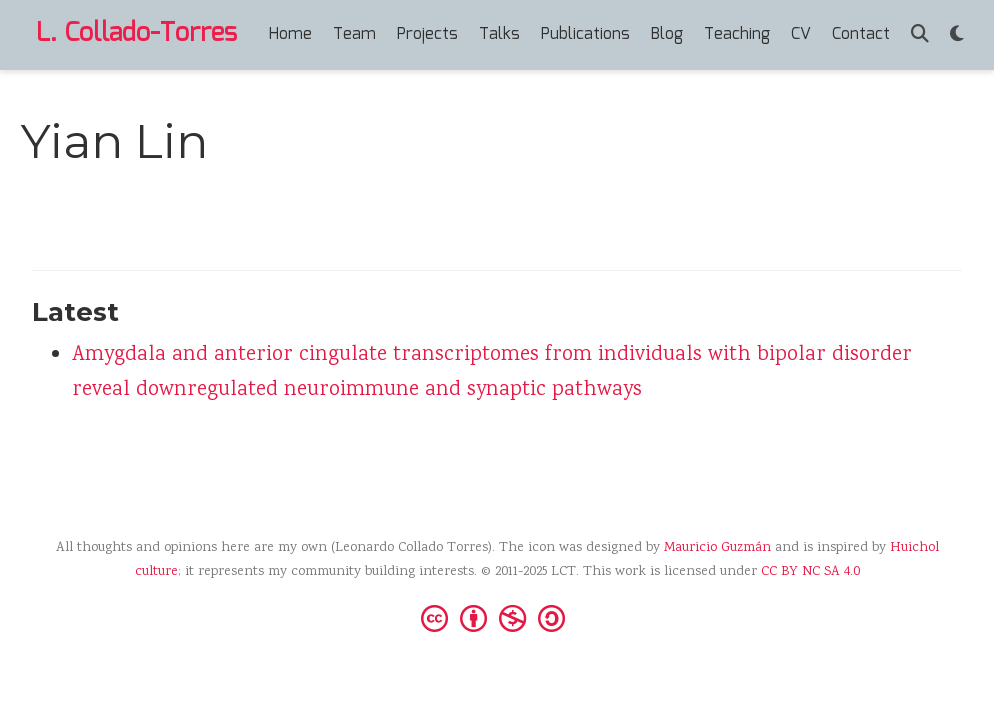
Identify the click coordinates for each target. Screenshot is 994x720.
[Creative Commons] (497, 617)
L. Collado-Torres (136, 34)
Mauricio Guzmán (717, 548)
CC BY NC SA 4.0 (810, 572)
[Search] (920, 35)
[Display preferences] (957, 35)
